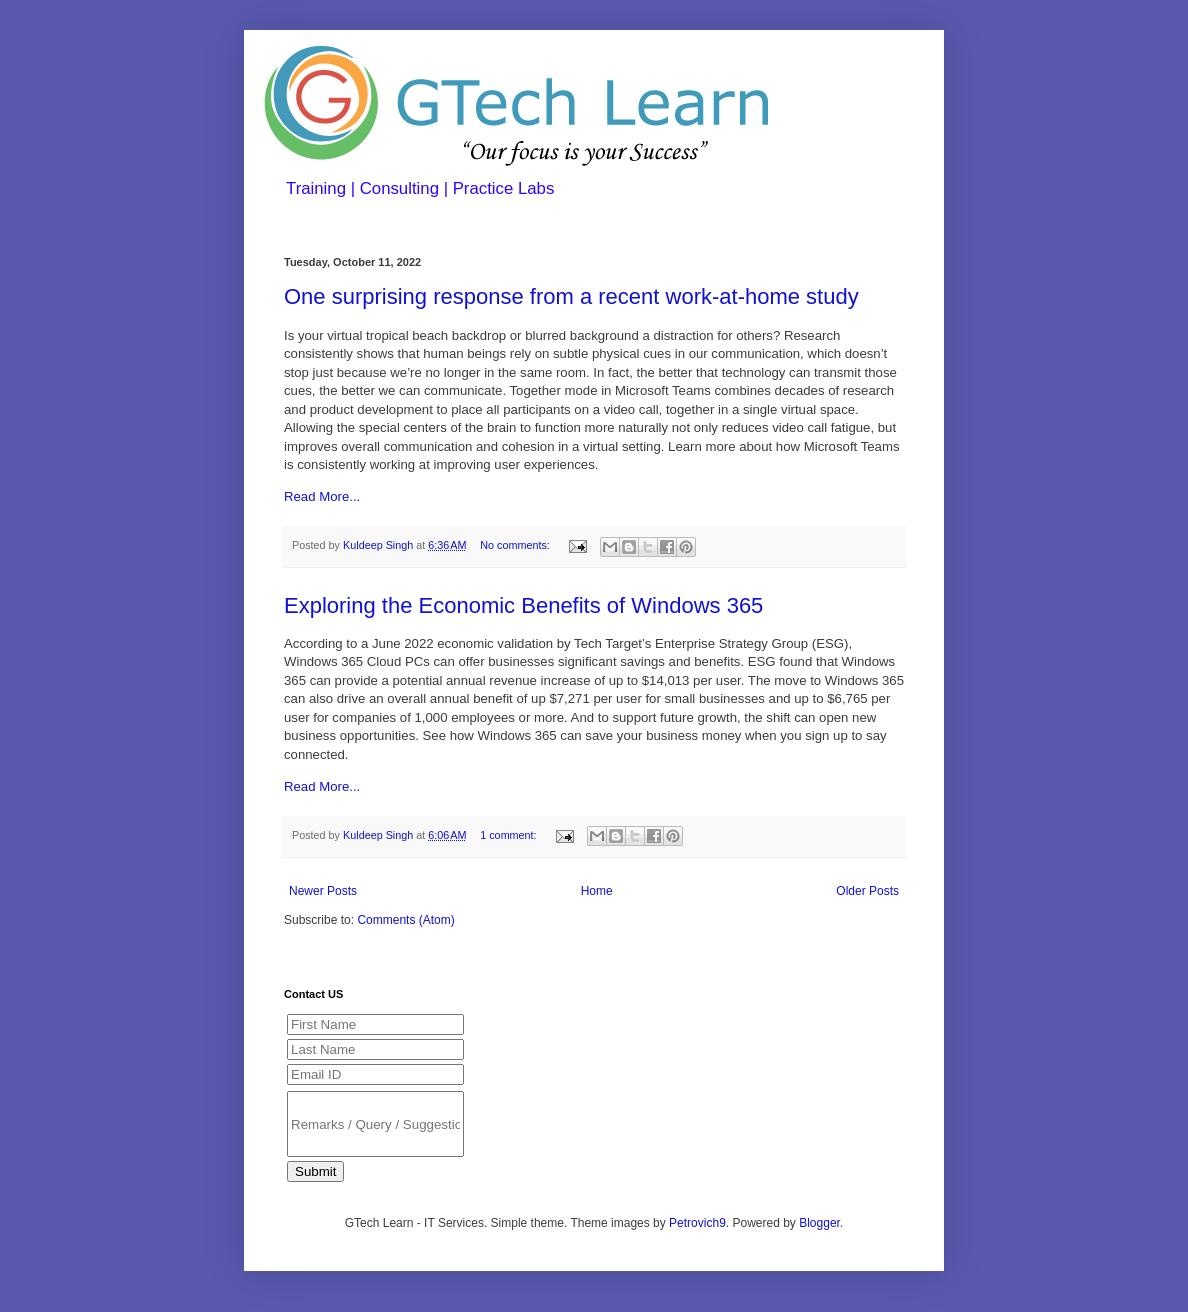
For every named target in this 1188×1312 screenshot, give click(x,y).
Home (597, 891)
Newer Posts (323, 891)
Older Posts (867, 891)
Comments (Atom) (405, 920)
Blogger (819, 1223)
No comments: (516, 545)
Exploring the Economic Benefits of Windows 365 (523, 605)
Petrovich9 (697, 1223)
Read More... (322, 496)
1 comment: (509, 835)
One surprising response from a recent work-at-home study (571, 296)
